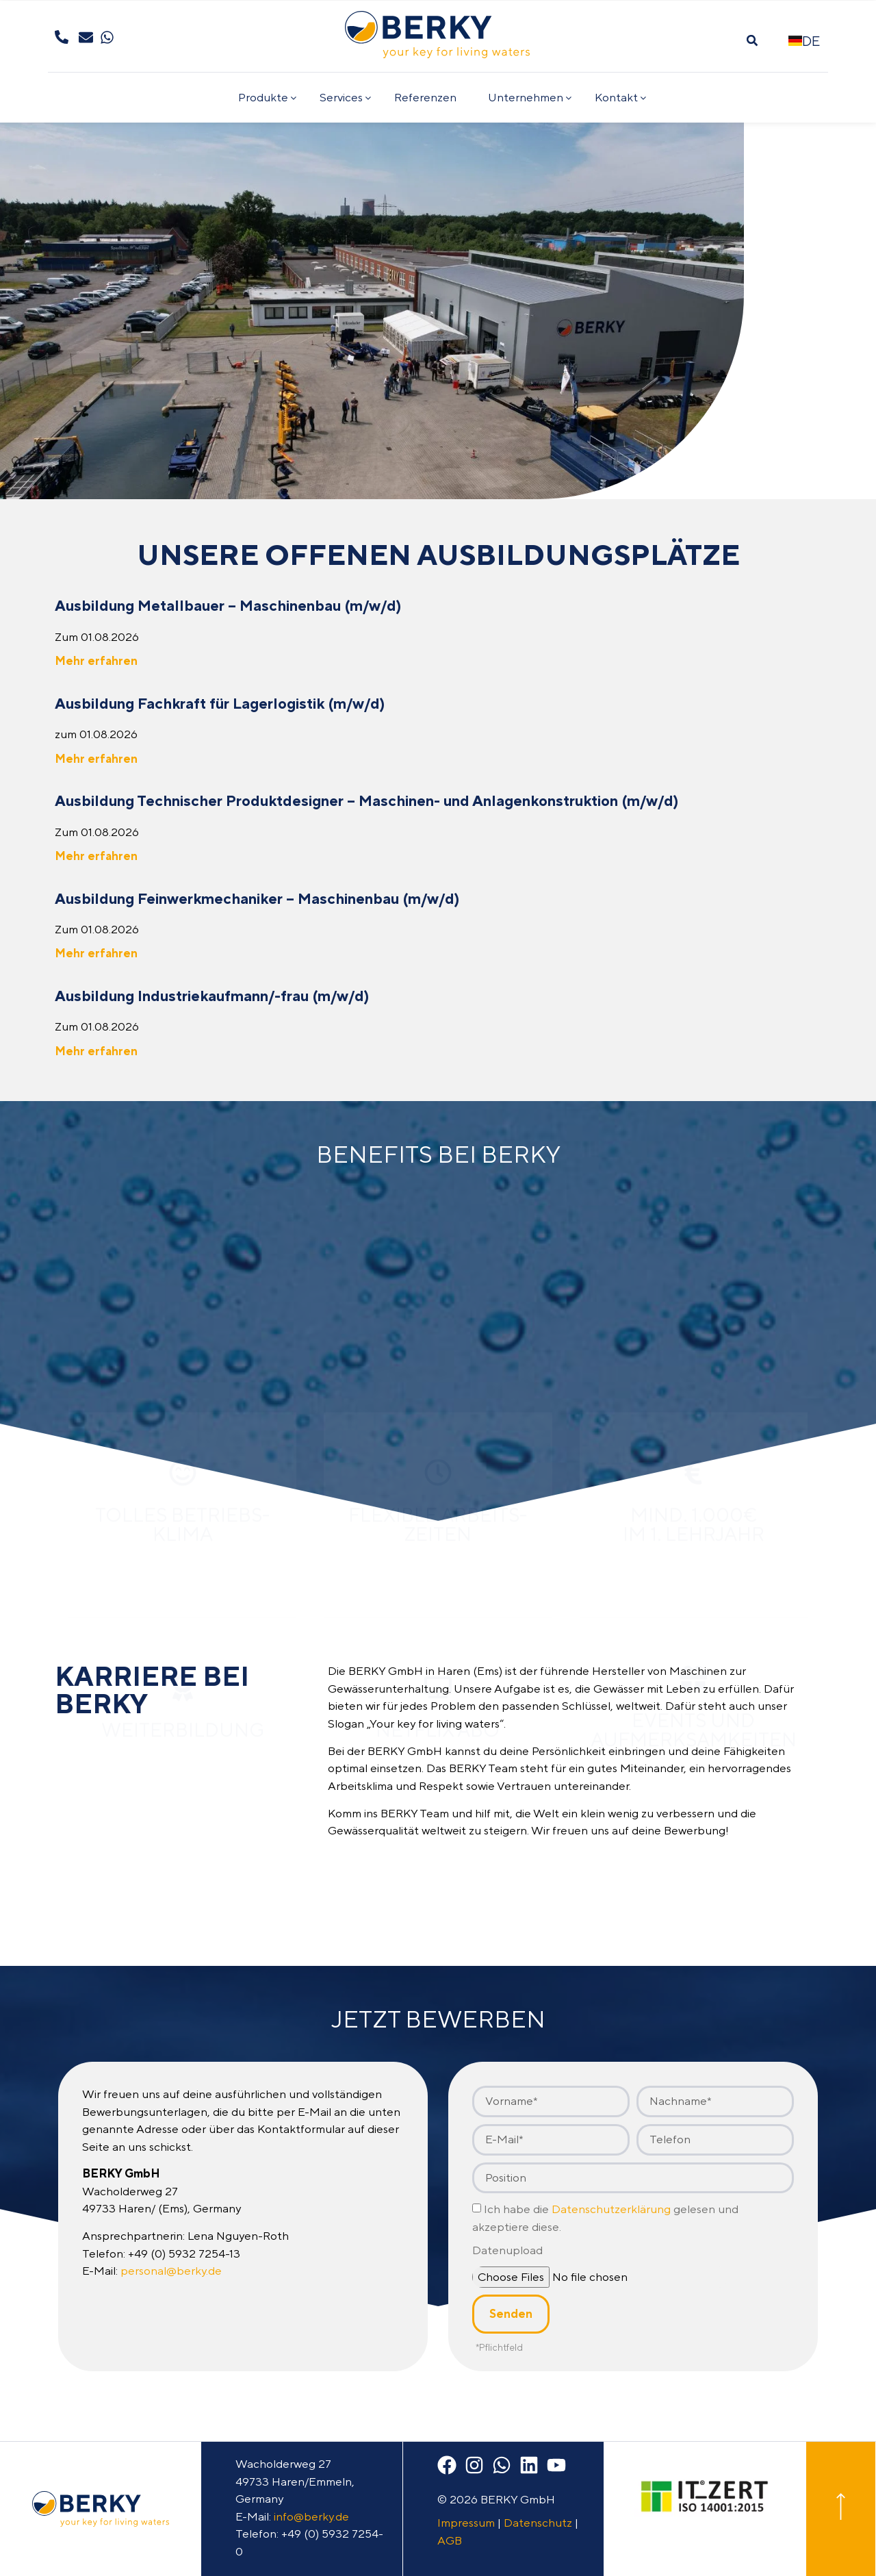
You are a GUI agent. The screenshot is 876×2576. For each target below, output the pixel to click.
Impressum (466, 2522)
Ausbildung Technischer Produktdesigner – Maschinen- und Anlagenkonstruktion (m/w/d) (367, 800)
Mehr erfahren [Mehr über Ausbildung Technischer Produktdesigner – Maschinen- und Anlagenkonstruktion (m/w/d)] (96, 856)
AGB (449, 2540)
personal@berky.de (171, 2270)
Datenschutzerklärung (611, 2210)
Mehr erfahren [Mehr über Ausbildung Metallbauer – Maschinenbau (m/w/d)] (96, 661)
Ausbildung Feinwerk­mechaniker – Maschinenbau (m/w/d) (257, 898)
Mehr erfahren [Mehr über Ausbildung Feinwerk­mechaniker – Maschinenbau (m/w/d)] (96, 953)
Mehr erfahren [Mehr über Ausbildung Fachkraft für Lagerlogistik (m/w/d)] (96, 759)
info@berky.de (311, 2516)
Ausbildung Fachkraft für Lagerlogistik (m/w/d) (220, 703)
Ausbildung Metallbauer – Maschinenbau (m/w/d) (228, 605)
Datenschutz (538, 2522)
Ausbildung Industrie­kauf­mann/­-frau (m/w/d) (212, 996)
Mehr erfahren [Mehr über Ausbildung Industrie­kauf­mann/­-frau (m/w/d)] (96, 1051)
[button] (751, 40)
